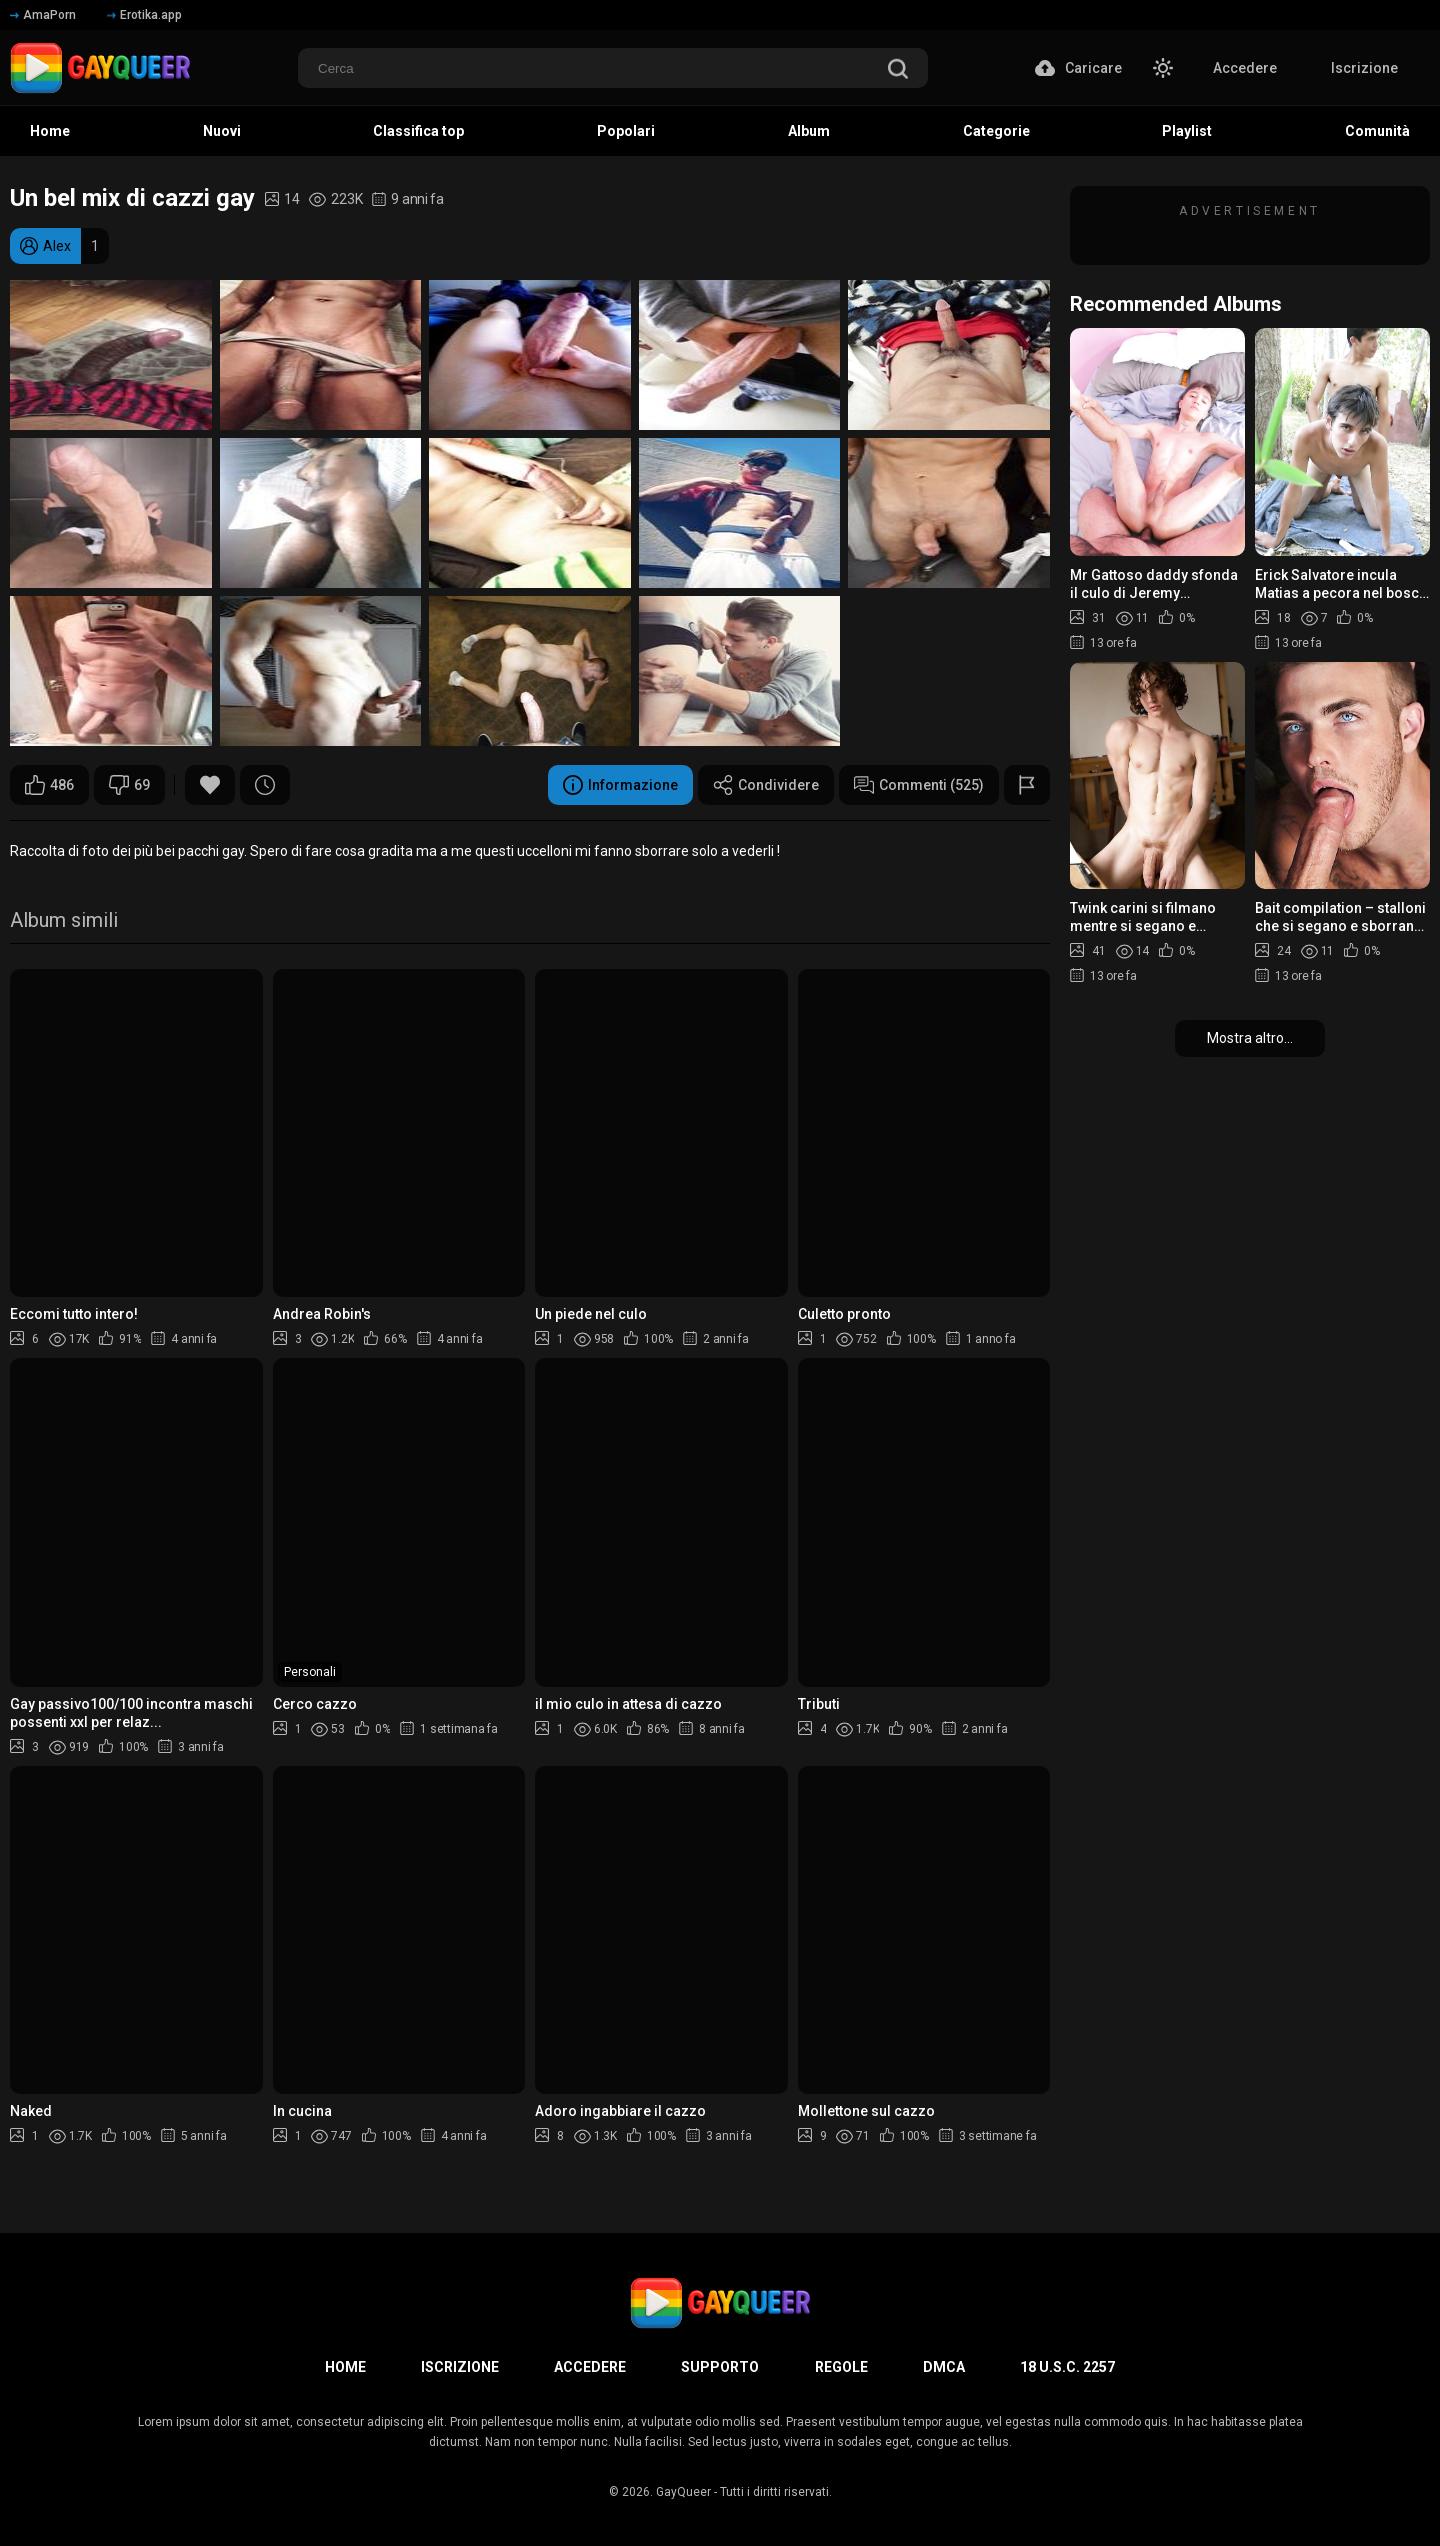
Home (50, 131)
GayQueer (683, 2492)
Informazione (620, 785)
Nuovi (222, 131)
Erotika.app (144, 15)
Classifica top (418, 131)
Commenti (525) (919, 785)
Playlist (1187, 131)
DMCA (944, 2367)
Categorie (996, 131)
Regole (841, 2367)
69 (129, 785)
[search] (898, 70)
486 (49, 785)
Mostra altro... (1250, 1038)
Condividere (766, 785)
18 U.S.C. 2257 (1067, 2367)
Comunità (1377, 131)
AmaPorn (43, 15)
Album (809, 131)
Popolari (626, 131)
